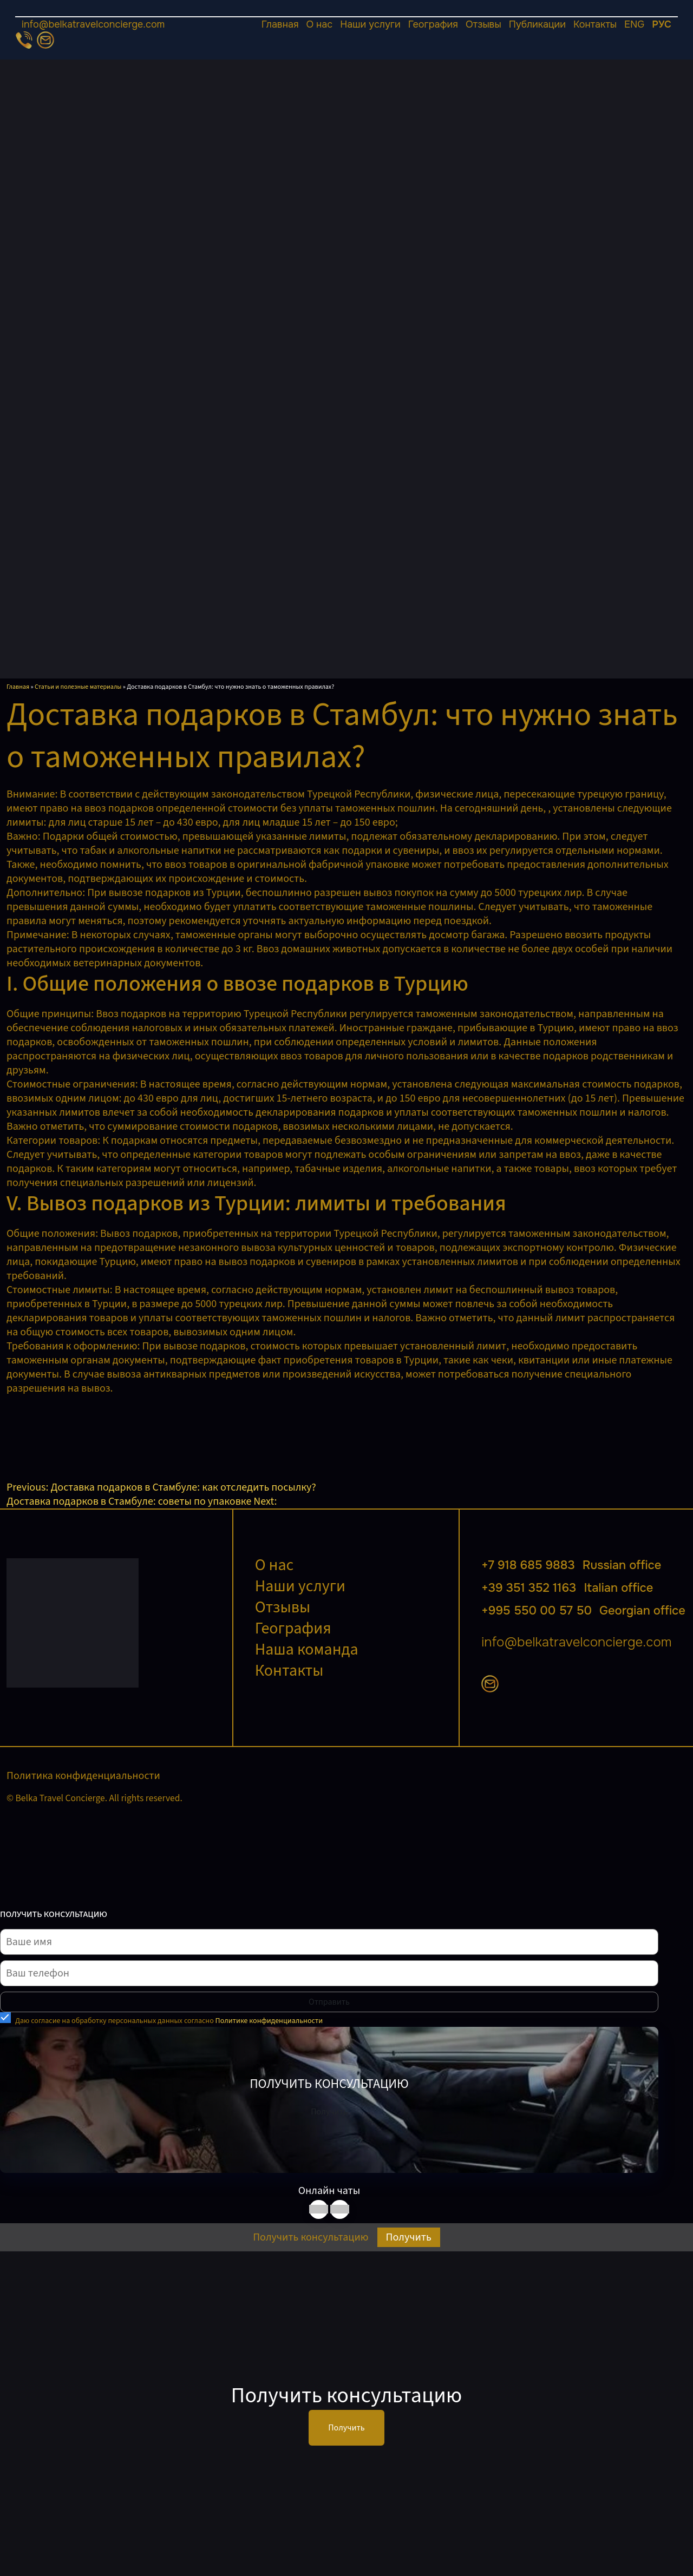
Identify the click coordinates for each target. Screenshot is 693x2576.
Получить (329, 2112)
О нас (319, 24)
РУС (661, 24)
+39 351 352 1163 (567, 1588)
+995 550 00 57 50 (583, 1611)
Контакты (595, 24)
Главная (280, 24)
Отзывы (483, 24)
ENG (634, 24)
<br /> (87, 1436)
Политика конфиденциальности (83, 1776)
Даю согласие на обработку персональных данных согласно (169, 2020)
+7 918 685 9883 (571, 1565)
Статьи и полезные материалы (78, 686)
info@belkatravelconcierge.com (93, 24)
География (433, 24)
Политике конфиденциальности (269, 2020)
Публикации (537, 24)
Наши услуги (370, 24)
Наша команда (306, 1649)
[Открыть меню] (346, 16)
